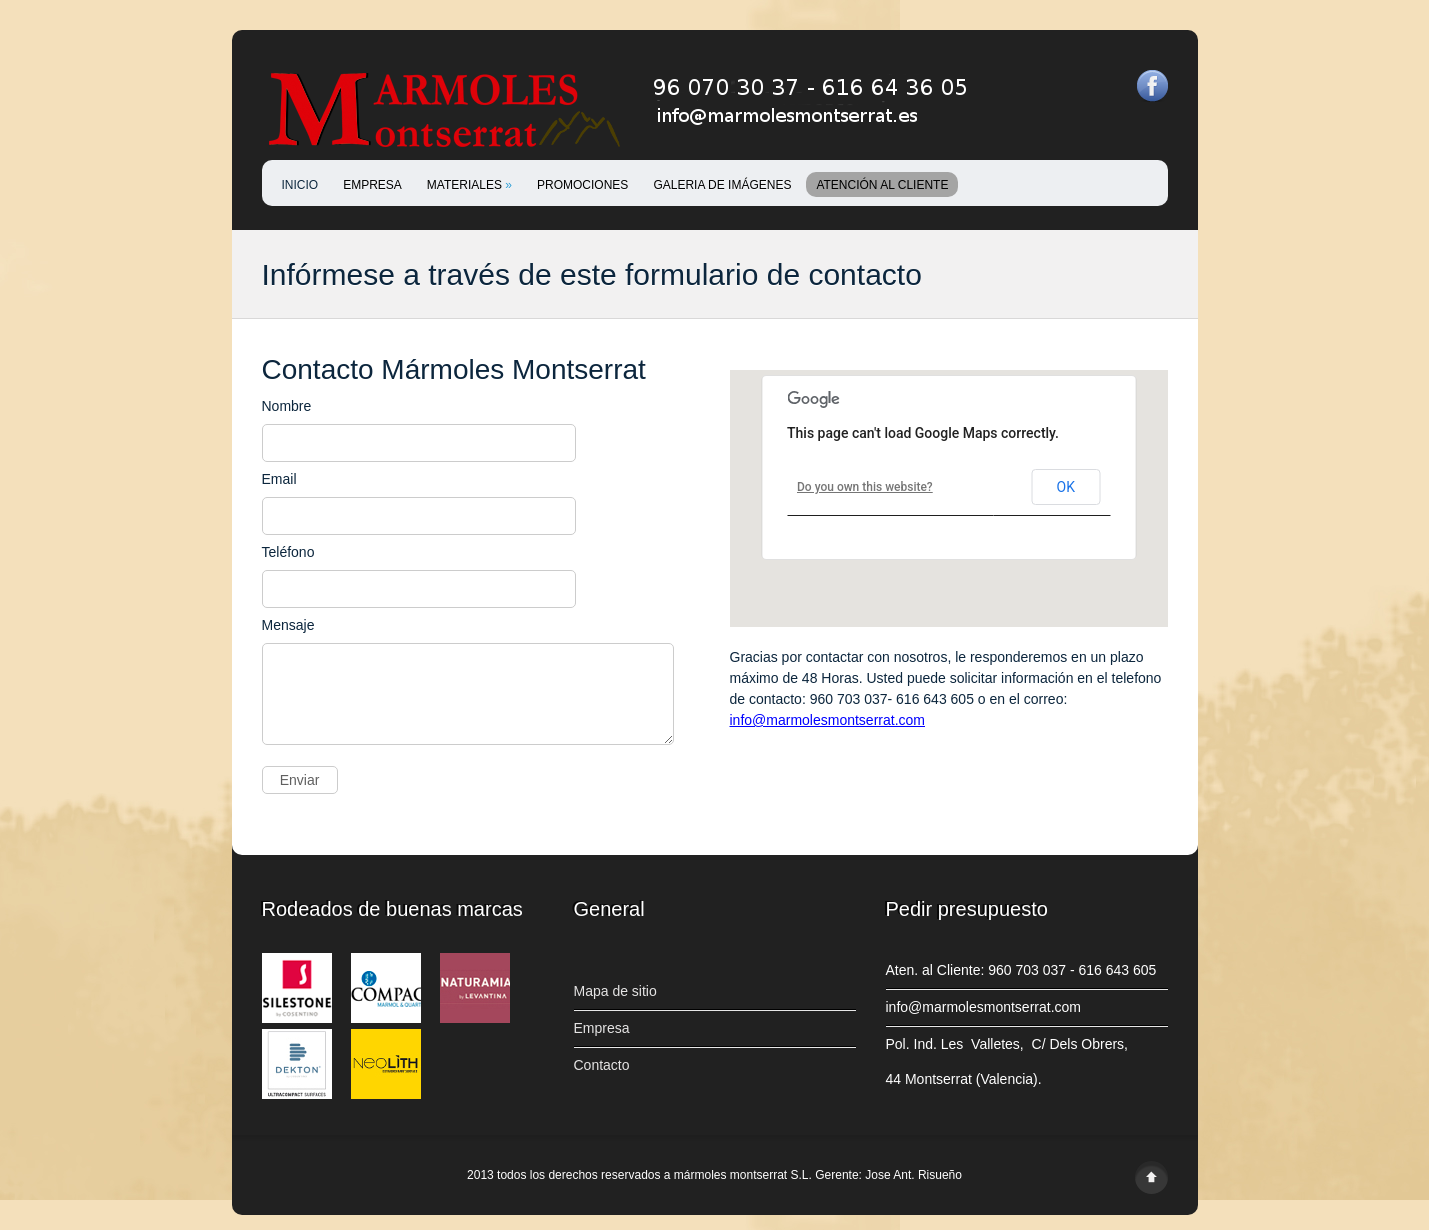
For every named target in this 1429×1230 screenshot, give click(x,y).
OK (1066, 487)
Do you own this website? (865, 487)
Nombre (287, 406)
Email (279, 479)
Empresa (602, 1043)
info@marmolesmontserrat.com (828, 720)
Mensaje (288, 625)
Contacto (602, 1080)
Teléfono (288, 552)
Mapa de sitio (615, 1006)
